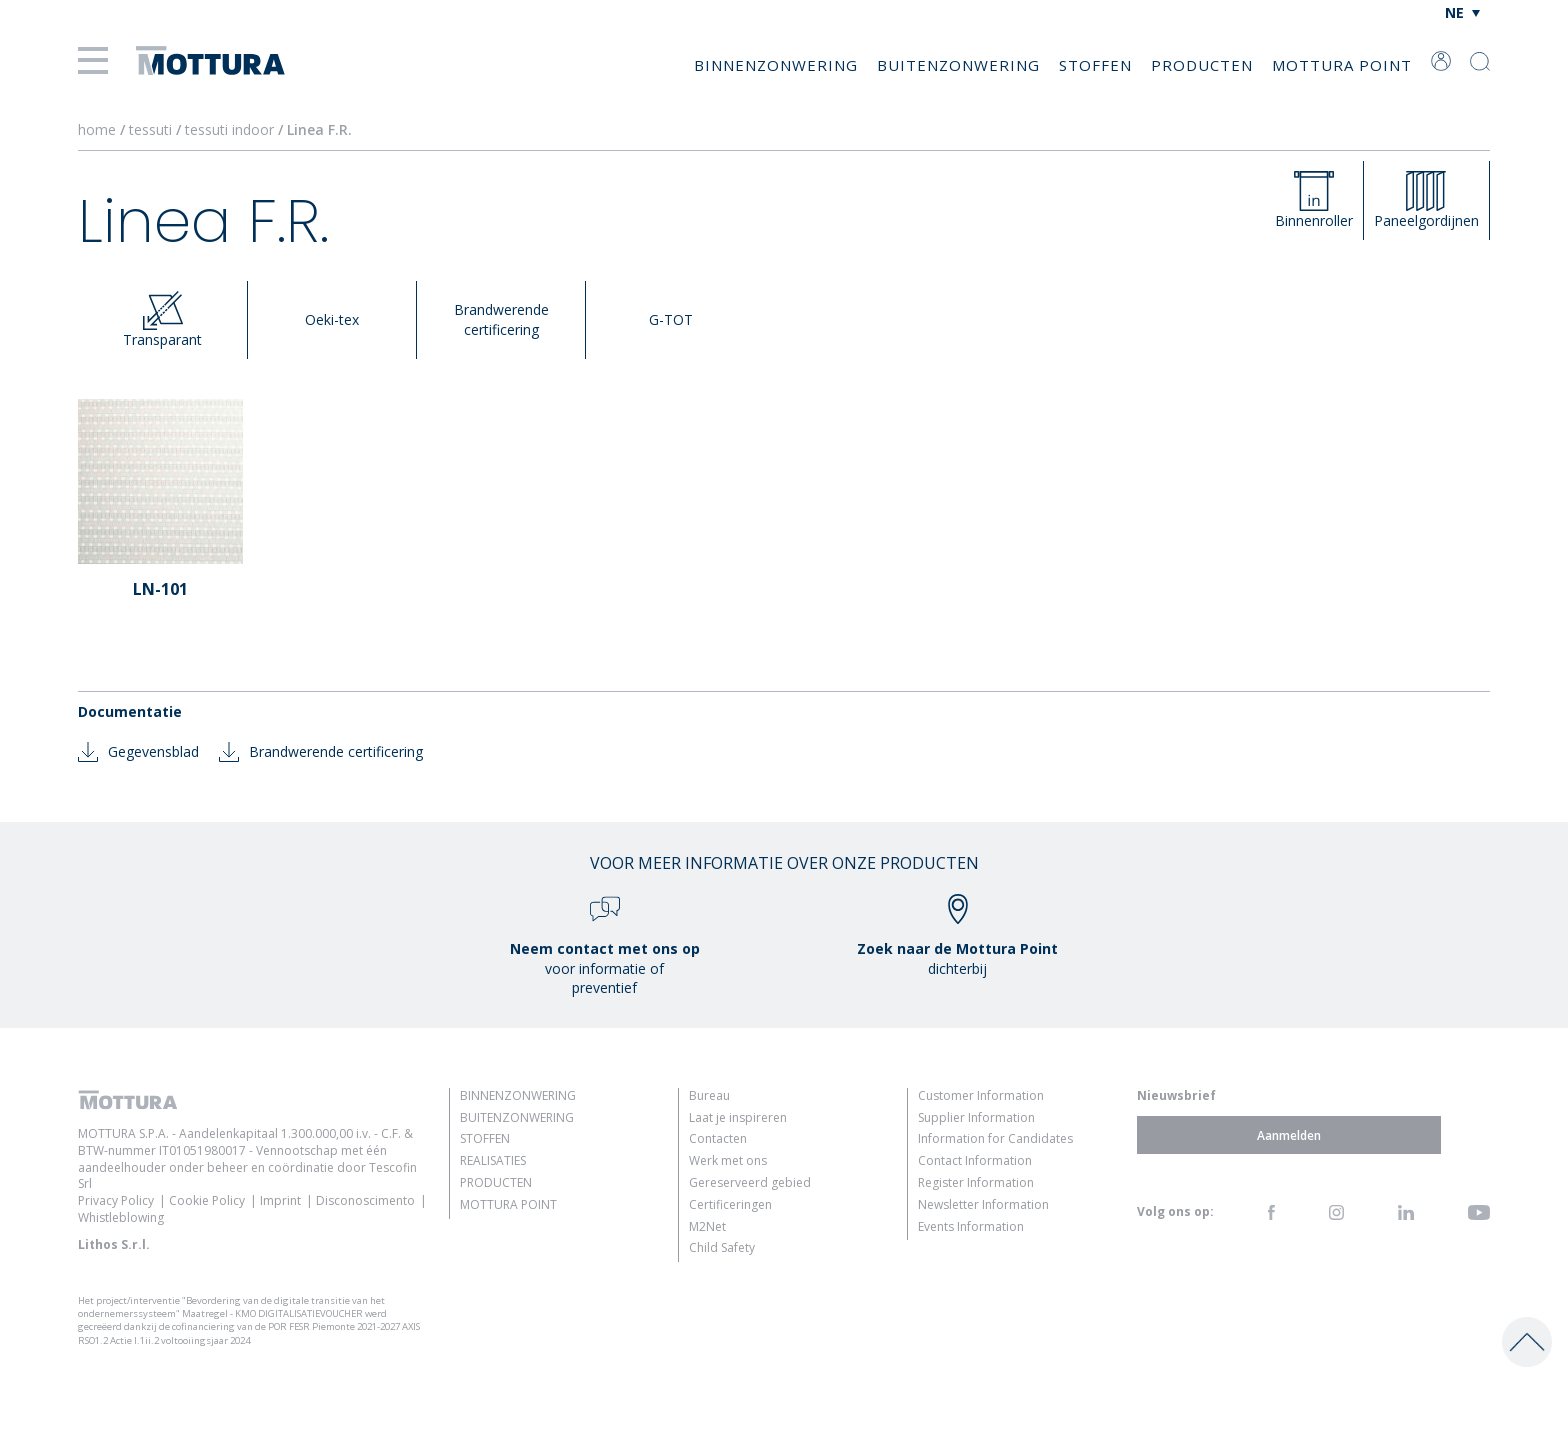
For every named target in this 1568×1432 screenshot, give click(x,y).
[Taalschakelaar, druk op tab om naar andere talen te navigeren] (1462, 12)
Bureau (709, 1095)
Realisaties (493, 1160)
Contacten (718, 1138)
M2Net (707, 1226)
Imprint (280, 1200)
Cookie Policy (207, 1200)
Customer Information (981, 1095)
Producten (1202, 65)
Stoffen (1095, 65)
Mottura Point (1342, 65)
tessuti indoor (231, 129)
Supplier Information (976, 1117)
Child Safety (722, 1247)
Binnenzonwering (776, 65)
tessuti (152, 129)
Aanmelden (1289, 1134)
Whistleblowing (121, 1217)
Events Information (971, 1226)
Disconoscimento (365, 1200)
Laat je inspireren (738, 1117)
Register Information (976, 1182)
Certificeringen (730, 1204)
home (97, 129)
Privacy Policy (116, 1200)
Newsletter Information (983, 1204)
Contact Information (975, 1160)
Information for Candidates (995, 1138)
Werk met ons (728, 1160)
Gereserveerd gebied (750, 1182)
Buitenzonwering (958, 65)
